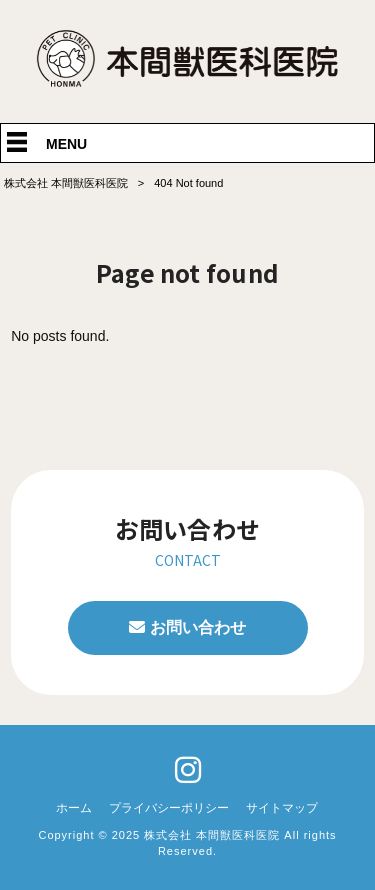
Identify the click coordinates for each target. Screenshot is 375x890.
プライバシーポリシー (169, 808)
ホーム (74, 808)
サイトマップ (282, 808)
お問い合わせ (198, 627)
